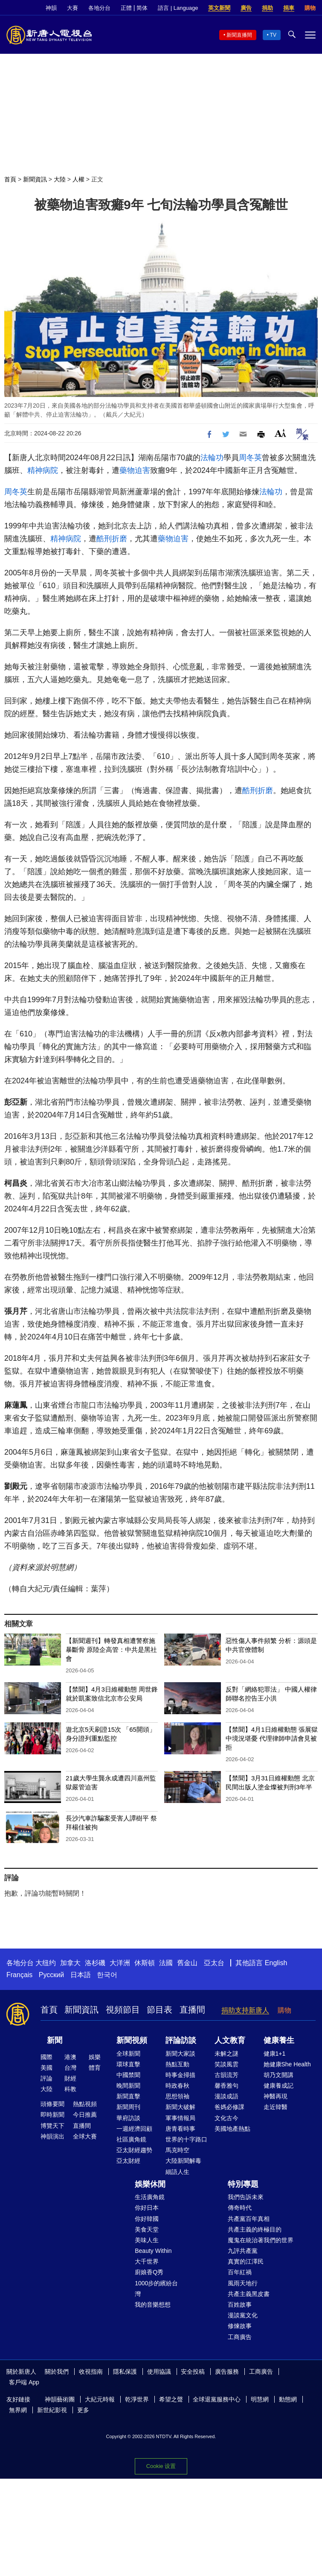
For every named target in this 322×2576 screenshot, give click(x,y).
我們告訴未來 (246, 2197)
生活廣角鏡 (150, 2197)
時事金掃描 (180, 2074)
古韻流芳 (226, 2074)
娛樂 (95, 2057)
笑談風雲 (226, 2064)
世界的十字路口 (186, 2139)
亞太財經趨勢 (134, 2150)
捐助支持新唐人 (245, 2010)
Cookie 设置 (161, 2466)
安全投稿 (193, 2371)
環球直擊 (128, 2064)
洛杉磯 (95, 1962)
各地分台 (99, 8)
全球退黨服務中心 (217, 2399)
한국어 (107, 1974)
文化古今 (226, 2118)
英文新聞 (219, 8)
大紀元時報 (100, 2399)
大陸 (60, 179)
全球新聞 (128, 2053)
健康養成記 (278, 2085)
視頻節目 (123, 2009)
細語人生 (177, 2171)
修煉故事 (240, 2325)
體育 (95, 2067)
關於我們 (57, 2371)
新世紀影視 (52, 2410)
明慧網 (260, 2399)
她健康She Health (287, 2064)
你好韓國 (147, 2218)
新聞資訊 (35, 179)
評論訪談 (180, 2040)
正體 (126, 8)
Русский (51, 1974)
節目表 (159, 2009)
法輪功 (211, 457)
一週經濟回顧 (134, 2128)
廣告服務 (227, 2371)
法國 (166, 1962)
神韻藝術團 (60, 2399)
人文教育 (230, 2040)
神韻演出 (52, 2136)
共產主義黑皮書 (249, 2293)
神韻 (51, 8)
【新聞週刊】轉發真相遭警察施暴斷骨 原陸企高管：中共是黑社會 (111, 1649)
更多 (83, 2410)
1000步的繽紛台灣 (156, 2288)
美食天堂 (147, 2229)
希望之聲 (171, 2399)
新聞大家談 (180, 2053)
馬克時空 (177, 2150)
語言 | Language (178, 8)
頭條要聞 (52, 2103)
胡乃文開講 (278, 2074)
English (276, 1962)
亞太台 (214, 1962)
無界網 (18, 2410)
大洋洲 (120, 1962)
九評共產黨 (243, 2250)
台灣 (70, 2067)
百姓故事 (240, 2304)
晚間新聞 (128, 2085)
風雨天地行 (243, 2283)
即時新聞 (52, 2114)
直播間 (192, 2009)
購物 (310, 8)
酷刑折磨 (111, 538)
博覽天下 (52, 2125)
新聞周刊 (128, 2106)
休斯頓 (144, 1962)
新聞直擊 (128, 2096)
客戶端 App (24, 2382)
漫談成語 (226, 2096)
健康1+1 (275, 2053)
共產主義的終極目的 (254, 2229)
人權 (78, 179)
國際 (46, 2057)
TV (273, 35)
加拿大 (70, 1962)
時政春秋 (177, 2085)
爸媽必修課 (229, 2106)
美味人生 (147, 2240)
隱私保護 (125, 2371)
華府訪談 (128, 2118)
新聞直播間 (239, 35)
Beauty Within (153, 2250)
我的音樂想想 (153, 2304)
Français (19, 1974)
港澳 (70, 2057)
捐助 (267, 8)
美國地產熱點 (232, 2128)
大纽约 (45, 1962)
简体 (142, 8)
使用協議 (159, 2371)
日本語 (80, 1974)
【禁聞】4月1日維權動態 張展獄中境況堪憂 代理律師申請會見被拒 (272, 1738)
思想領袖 (177, 2096)
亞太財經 (128, 2160)
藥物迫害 (134, 470)
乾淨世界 (137, 2399)
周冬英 (250, 457)
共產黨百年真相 (249, 2218)
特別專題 (243, 2184)
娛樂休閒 (150, 2184)
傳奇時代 (240, 2207)
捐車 (288, 8)
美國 (46, 2067)
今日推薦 (85, 2114)
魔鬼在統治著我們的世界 (260, 2240)
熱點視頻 (85, 2103)
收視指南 (91, 2371)
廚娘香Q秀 (149, 2272)
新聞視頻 (131, 2040)
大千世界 (147, 2261)
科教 (70, 2089)
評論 (46, 2078)
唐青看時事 (180, 2128)
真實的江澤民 (246, 2261)
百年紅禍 (240, 2272)
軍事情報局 (180, 2118)
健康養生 (279, 2040)
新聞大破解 (180, 2106)
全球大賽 (85, 2136)
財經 (70, 2078)
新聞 (54, 2040)
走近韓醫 (275, 2106)
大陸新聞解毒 (183, 2160)
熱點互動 (177, 2064)
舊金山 (187, 1962)
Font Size (280, 433)
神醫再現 (275, 2096)
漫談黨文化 (243, 2315)
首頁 (10, 179)
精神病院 (42, 470)
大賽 (72, 8)
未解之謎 (226, 2053)
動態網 (288, 2399)
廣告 (246, 8)
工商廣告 (240, 2337)
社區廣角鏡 (131, 2139)
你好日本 (147, 2207)
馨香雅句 (226, 2085)
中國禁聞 (128, 2074)
